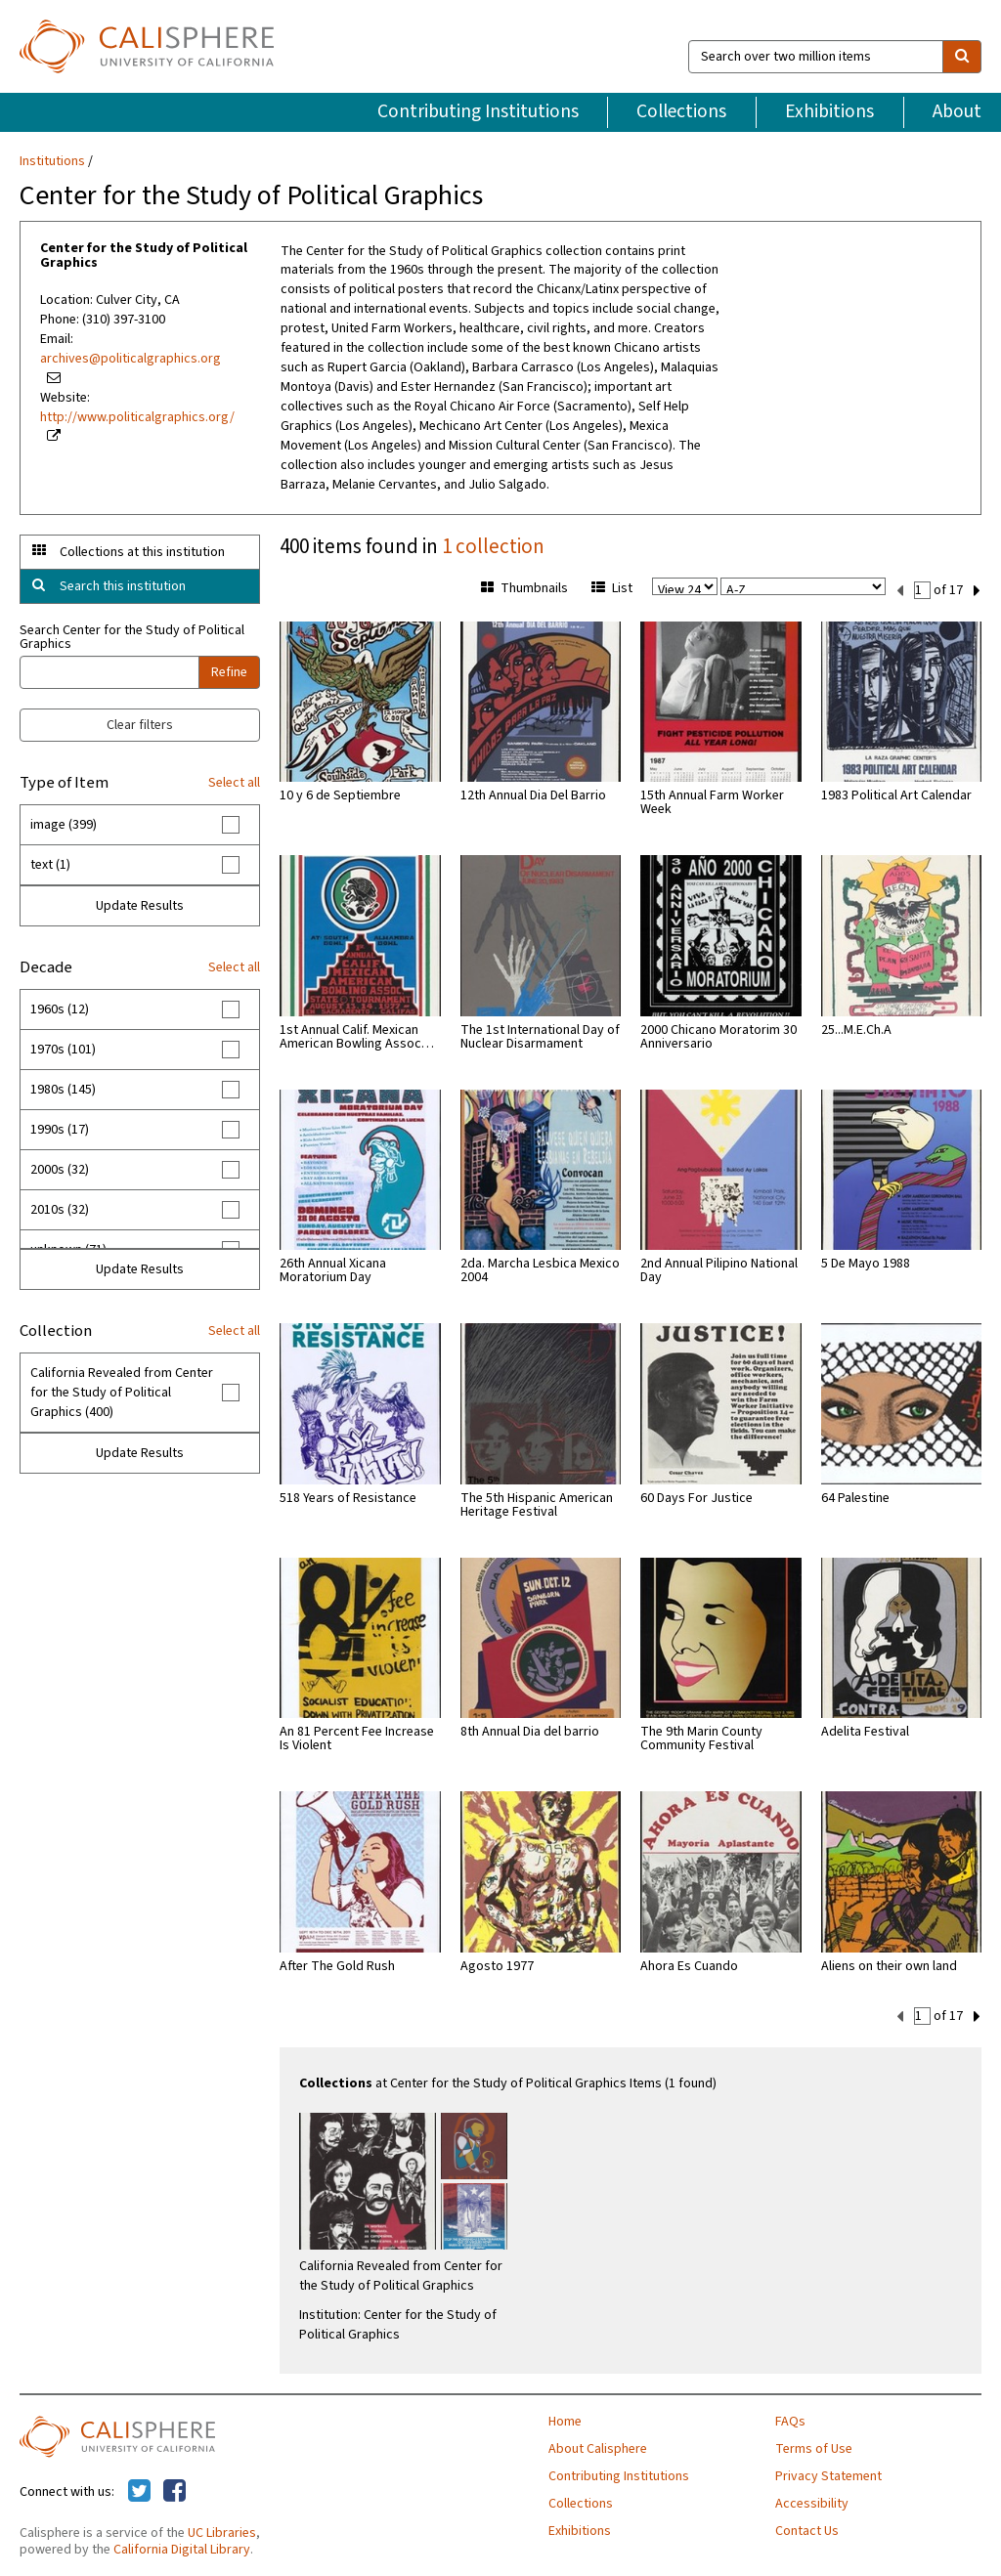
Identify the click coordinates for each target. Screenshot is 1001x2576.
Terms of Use (813, 2447)
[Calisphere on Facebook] (174, 2490)
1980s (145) (63, 1089)
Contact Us (807, 2529)
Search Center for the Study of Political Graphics (132, 637)
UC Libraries (222, 2531)
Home (565, 2419)
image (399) (63, 825)
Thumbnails (524, 588)
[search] (961, 56)
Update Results (140, 906)
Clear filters (140, 725)
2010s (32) (59, 1210)
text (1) (50, 865)
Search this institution (123, 586)
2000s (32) (59, 1170)
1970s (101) (63, 1049)
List (611, 588)
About (957, 111)
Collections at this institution (142, 552)
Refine (229, 672)
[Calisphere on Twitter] (139, 2490)
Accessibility (812, 2502)
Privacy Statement (828, 2474)
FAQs (790, 2419)
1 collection (493, 546)
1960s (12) (59, 1009)
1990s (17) (59, 1129)
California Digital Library (181, 2547)
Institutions (52, 161)
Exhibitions (829, 111)
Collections (681, 111)
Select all (234, 783)
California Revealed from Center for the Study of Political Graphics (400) (121, 1392)
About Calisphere (597, 2447)
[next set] (977, 589)
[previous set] (899, 589)
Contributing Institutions (478, 111)
